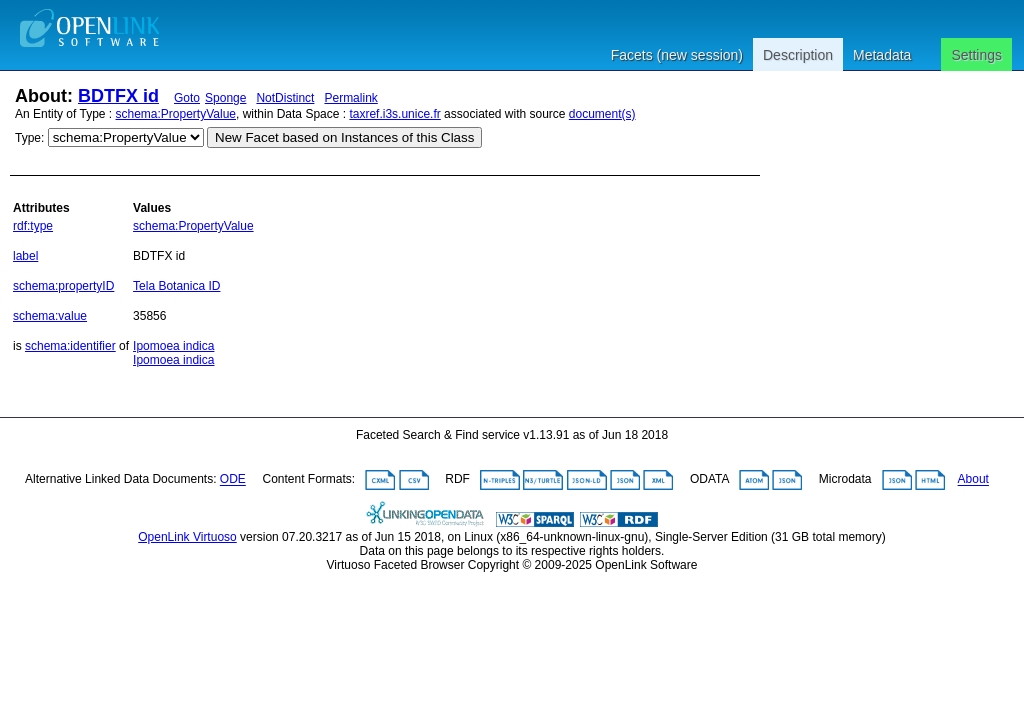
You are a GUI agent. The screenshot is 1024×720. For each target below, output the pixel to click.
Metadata (882, 55)
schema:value (50, 316)
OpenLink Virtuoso (187, 537)
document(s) (602, 114)
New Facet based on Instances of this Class (344, 137)
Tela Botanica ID (176, 286)
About (973, 480)
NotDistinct (285, 98)
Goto (187, 98)
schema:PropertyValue (176, 114)
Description (798, 55)
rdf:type (33, 226)
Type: (29, 138)
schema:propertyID (63, 286)
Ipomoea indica (173, 346)
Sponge (225, 98)
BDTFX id (118, 96)
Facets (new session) (677, 55)
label (25, 256)
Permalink (350, 98)
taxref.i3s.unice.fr (394, 114)
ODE (233, 480)
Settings (976, 55)
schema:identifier (70, 346)
